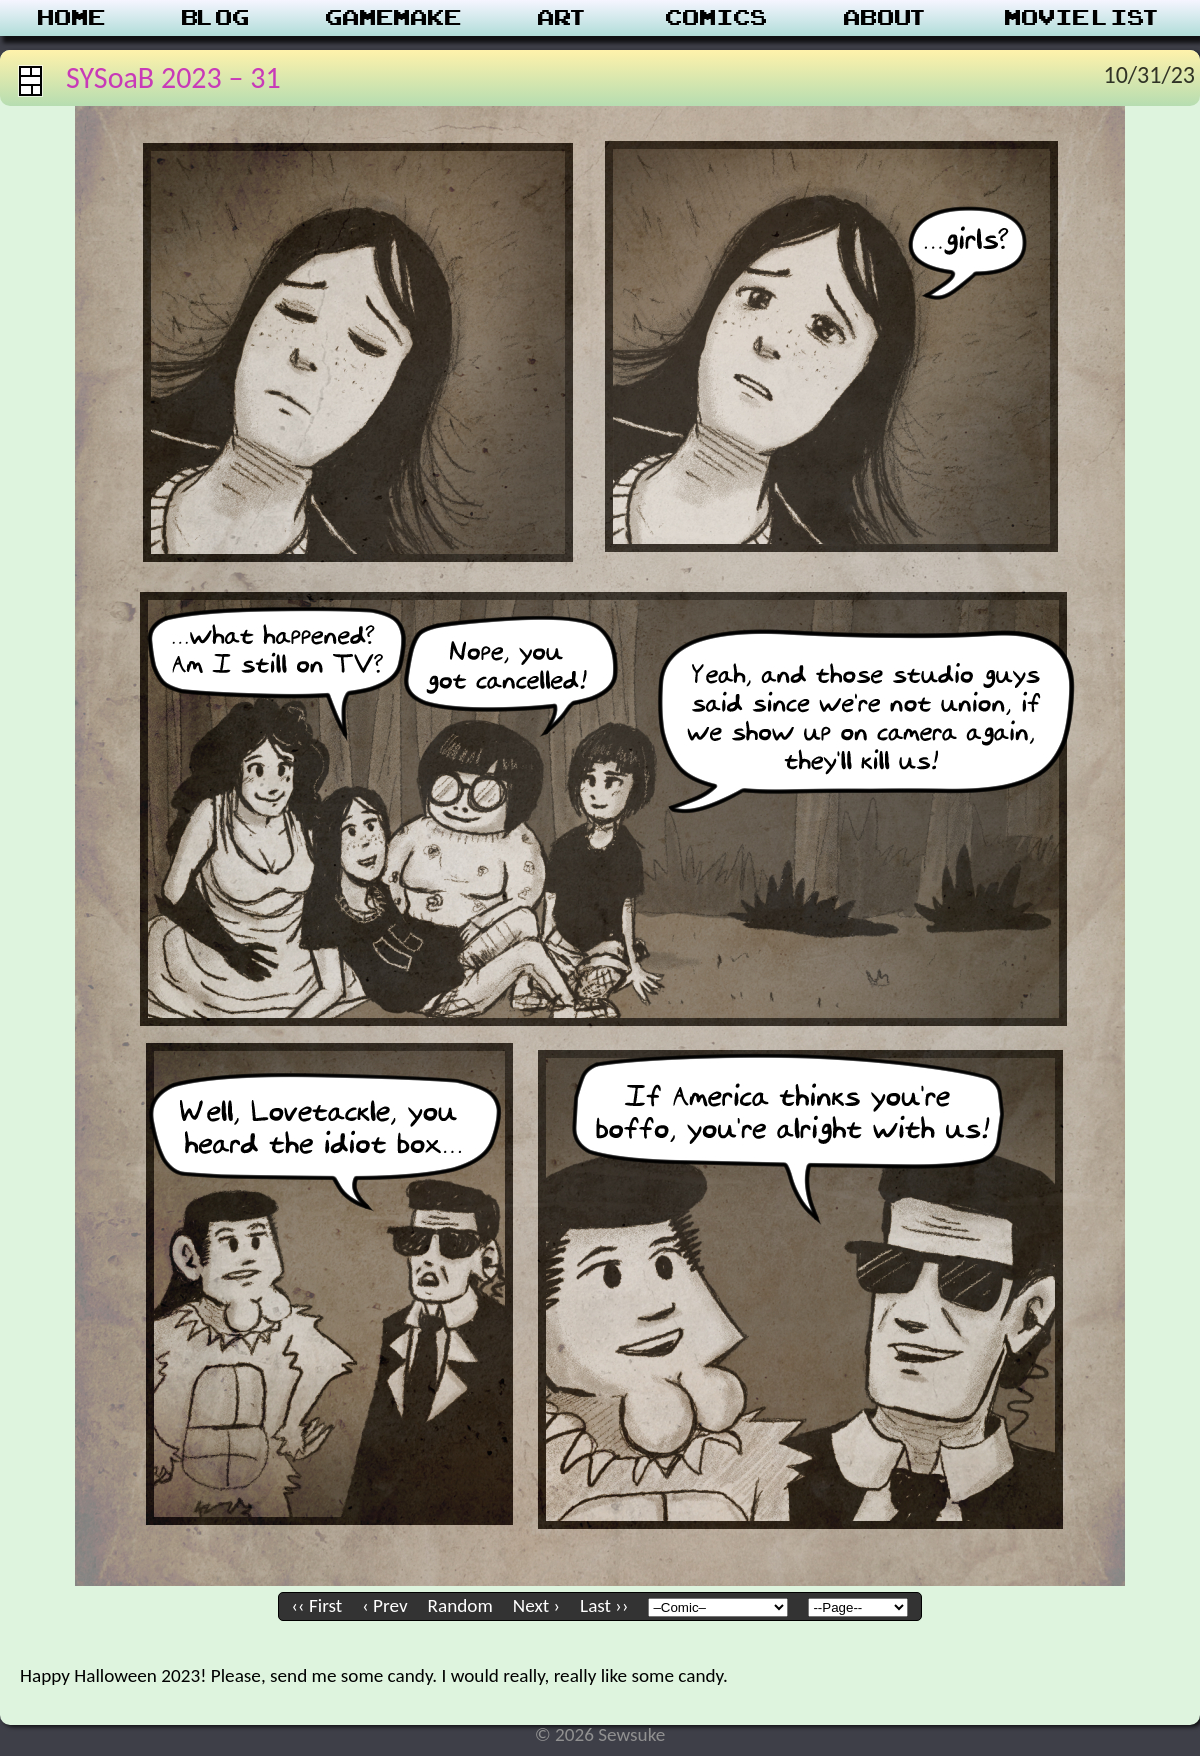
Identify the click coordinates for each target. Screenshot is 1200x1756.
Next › (536, 1605)
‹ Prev (384, 1605)
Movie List (1083, 18)
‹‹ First (317, 1605)
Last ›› (604, 1605)
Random (460, 1605)
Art (563, 18)
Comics (717, 18)
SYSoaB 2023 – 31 (173, 77)
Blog (216, 18)
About (886, 18)
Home (72, 18)
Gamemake (394, 18)
